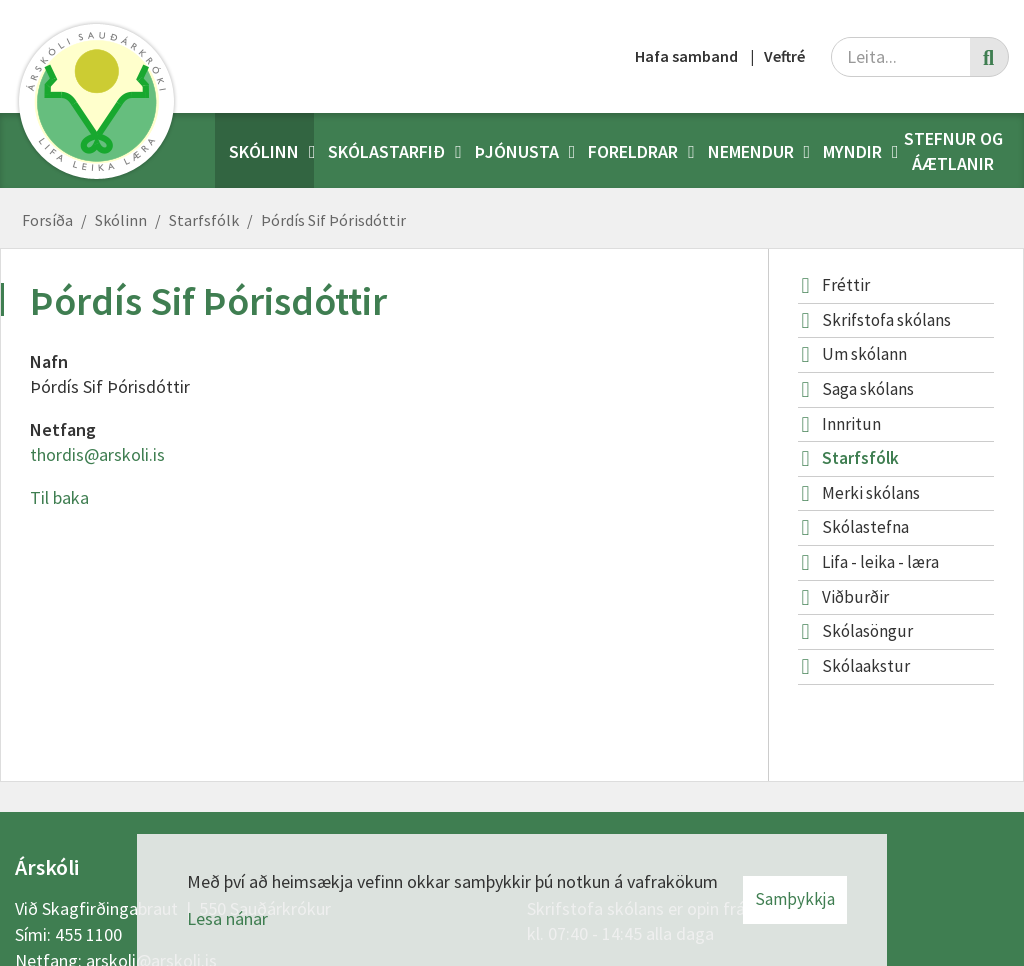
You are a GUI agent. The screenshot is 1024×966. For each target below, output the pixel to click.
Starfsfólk (204, 220)
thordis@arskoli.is (97, 454)
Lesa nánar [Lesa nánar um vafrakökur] (227, 918)
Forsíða (47, 220)
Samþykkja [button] (795, 899)
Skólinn (121, 220)
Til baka (59, 497)
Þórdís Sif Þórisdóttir (333, 220)
